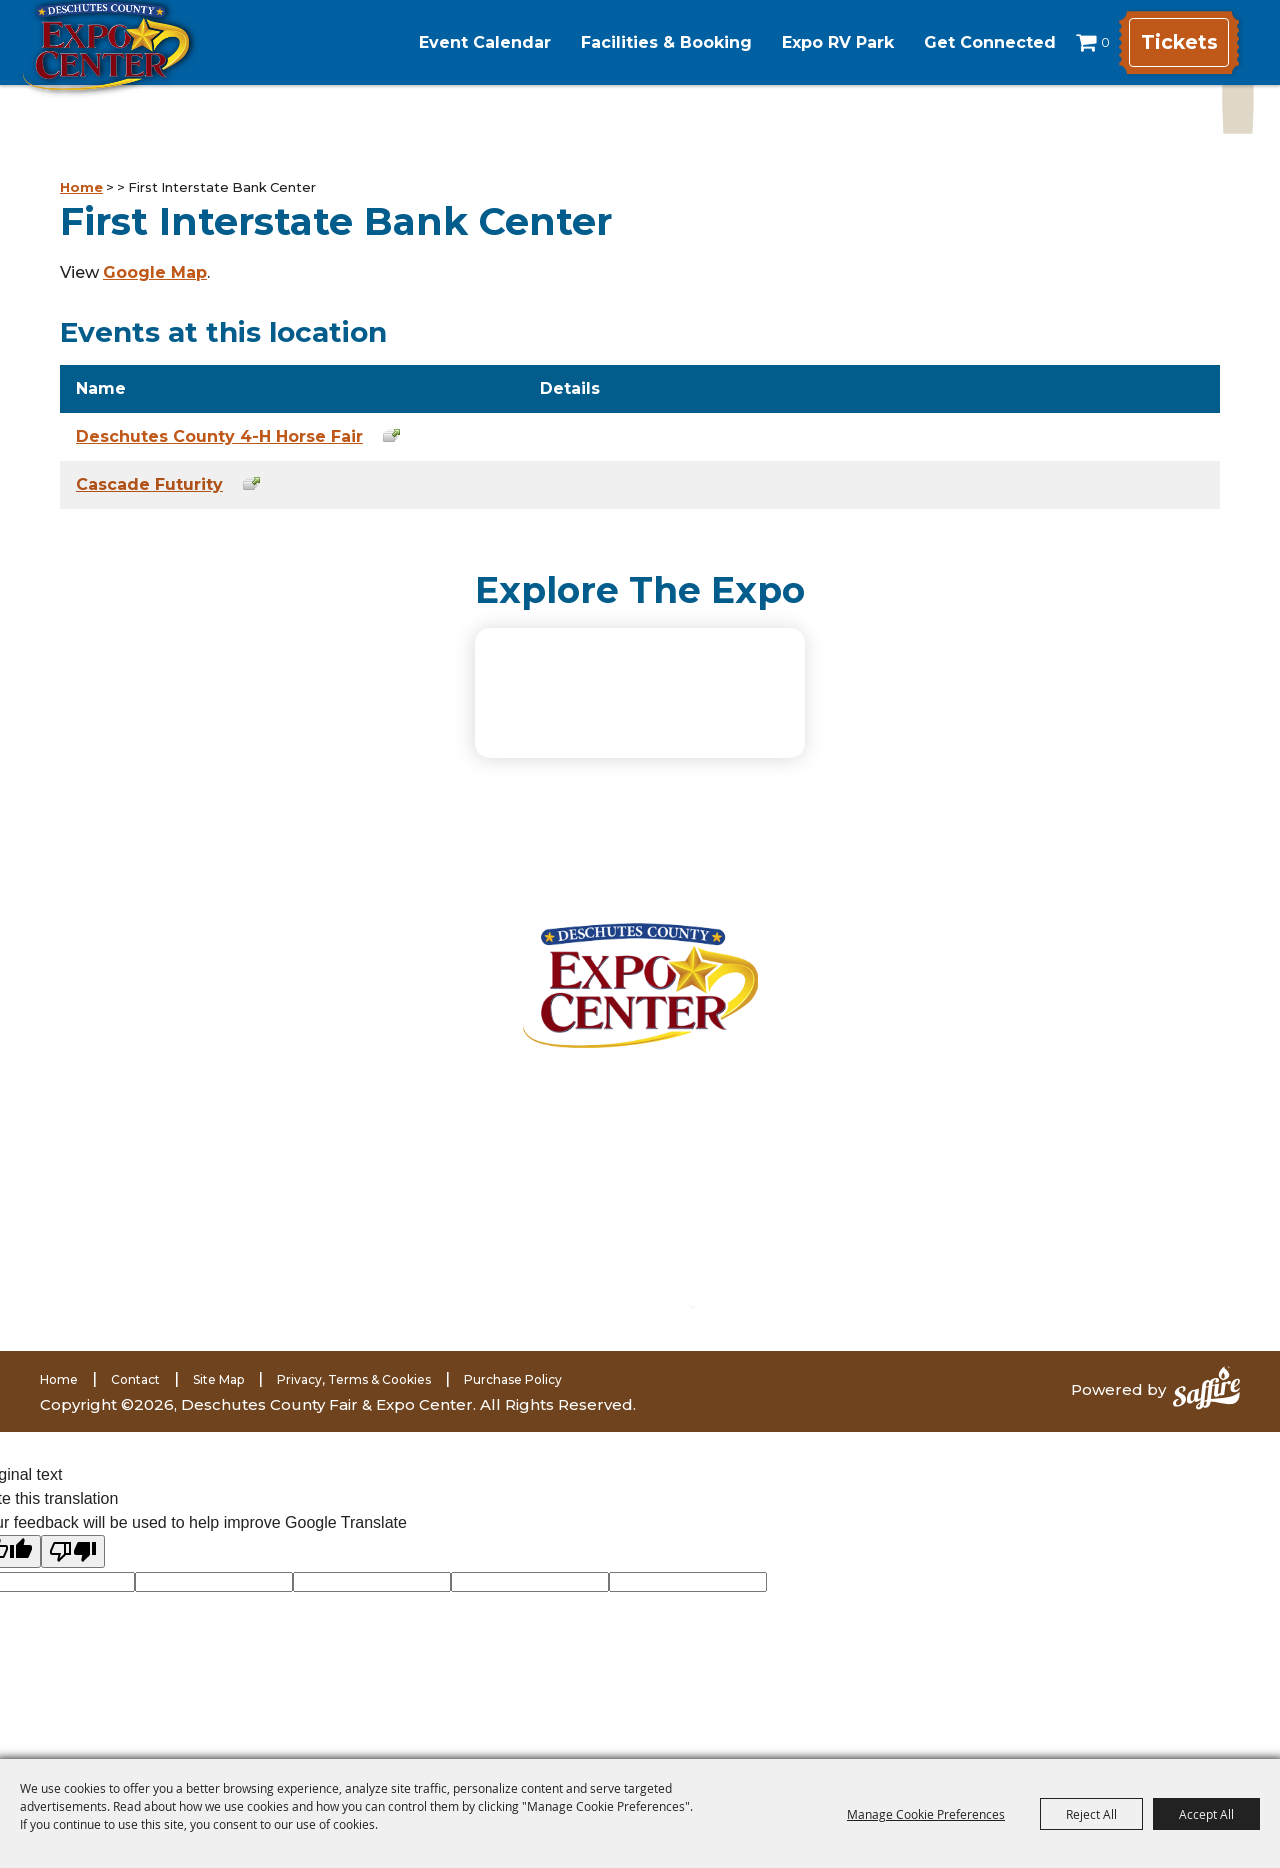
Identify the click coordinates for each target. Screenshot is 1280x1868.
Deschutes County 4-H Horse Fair (219, 436)
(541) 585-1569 (290, 1245)
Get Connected (964, 42)
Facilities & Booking (640, 42)
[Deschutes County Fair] (640, 999)
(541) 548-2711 (265, 1219)
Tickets (1174, 42)
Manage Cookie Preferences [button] (926, 1814)
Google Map (155, 272)
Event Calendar (459, 42)
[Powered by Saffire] (1206, 1405)
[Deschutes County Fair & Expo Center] (152, 67)
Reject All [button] (1091, 1814)
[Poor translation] (73, 1566)
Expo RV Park (812, 42)
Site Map (218, 1394)
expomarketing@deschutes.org (282, 1269)
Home (81, 187)
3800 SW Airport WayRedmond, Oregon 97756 (258, 1119)
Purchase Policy (513, 1394)
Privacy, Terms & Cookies (354, 1394)
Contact (135, 1394)
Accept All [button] (1206, 1814)
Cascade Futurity (149, 484)
